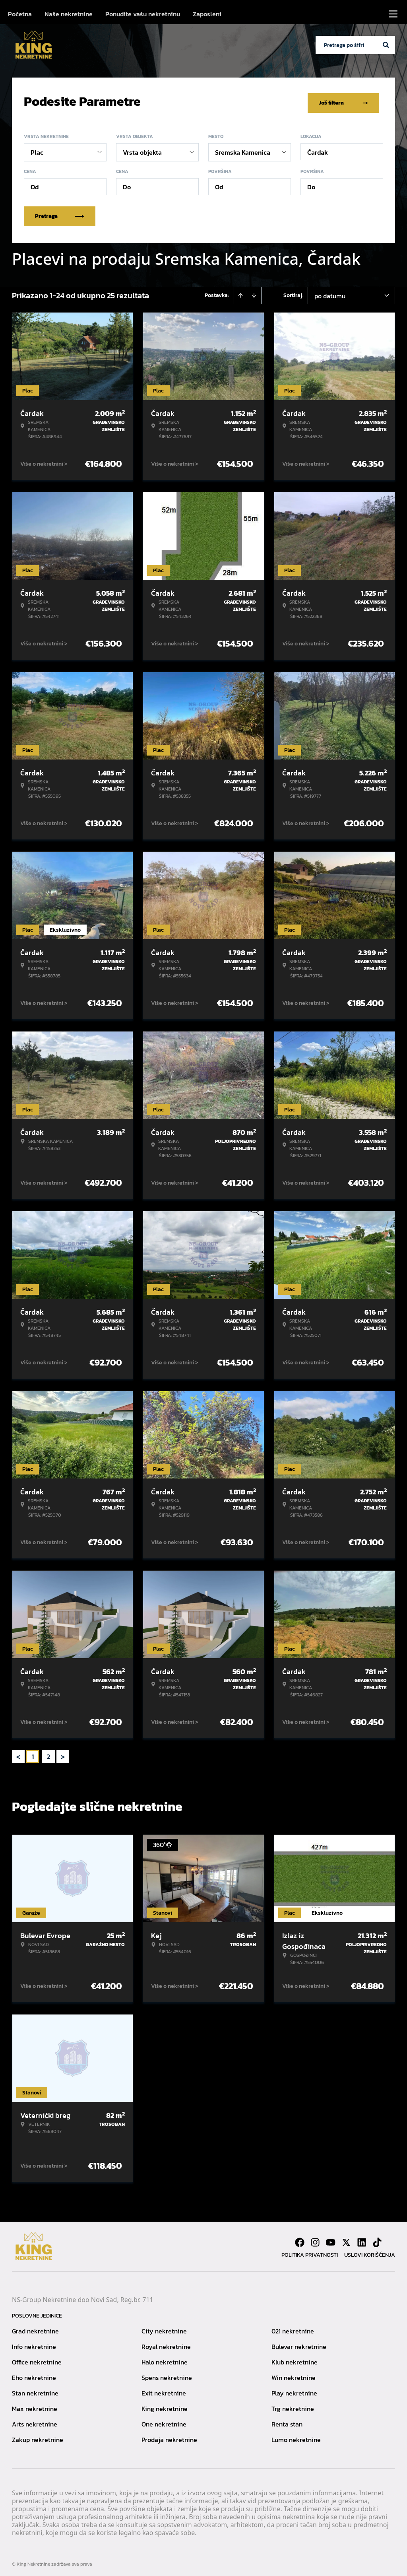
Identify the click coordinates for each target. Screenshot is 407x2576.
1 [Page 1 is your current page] (33, 1753)
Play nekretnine (294, 2389)
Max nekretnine (34, 2405)
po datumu (329, 292)
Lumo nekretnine (296, 2436)
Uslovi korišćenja (369, 2251)
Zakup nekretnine (37, 2436)
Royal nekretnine (166, 2343)
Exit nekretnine (163, 2389)
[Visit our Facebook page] (299, 2239)
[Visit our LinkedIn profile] (361, 2239)
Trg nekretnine (292, 2405)
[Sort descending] (254, 292)
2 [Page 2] (48, 1753)
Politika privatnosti (309, 2251)
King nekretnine (164, 2405)
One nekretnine (163, 2420)
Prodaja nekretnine (169, 2436)
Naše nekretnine (69, 14)
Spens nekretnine (166, 2374)
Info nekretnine (34, 2343)
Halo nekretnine (164, 2358)
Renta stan (286, 2420)
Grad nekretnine (35, 2327)
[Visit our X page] (346, 2239)
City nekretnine (164, 2327)
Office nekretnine (37, 2358)
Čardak (317, 148)
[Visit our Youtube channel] (330, 2239)
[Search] (386, 45)
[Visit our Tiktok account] (377, 2239)
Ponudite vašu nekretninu (142, 14)
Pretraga (59, 212)
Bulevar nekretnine (298, 2343)
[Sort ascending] (240, 292)
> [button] (63, 1753)
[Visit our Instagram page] (315, 2239)
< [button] (18, 1753)
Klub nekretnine (294, 2358)
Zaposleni (207, 14)
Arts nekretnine (34, 2420)
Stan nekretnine (35, 2389)
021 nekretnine (292, 2327)
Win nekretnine (293, 2374)
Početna (20, 14)
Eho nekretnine (34, 2374)
